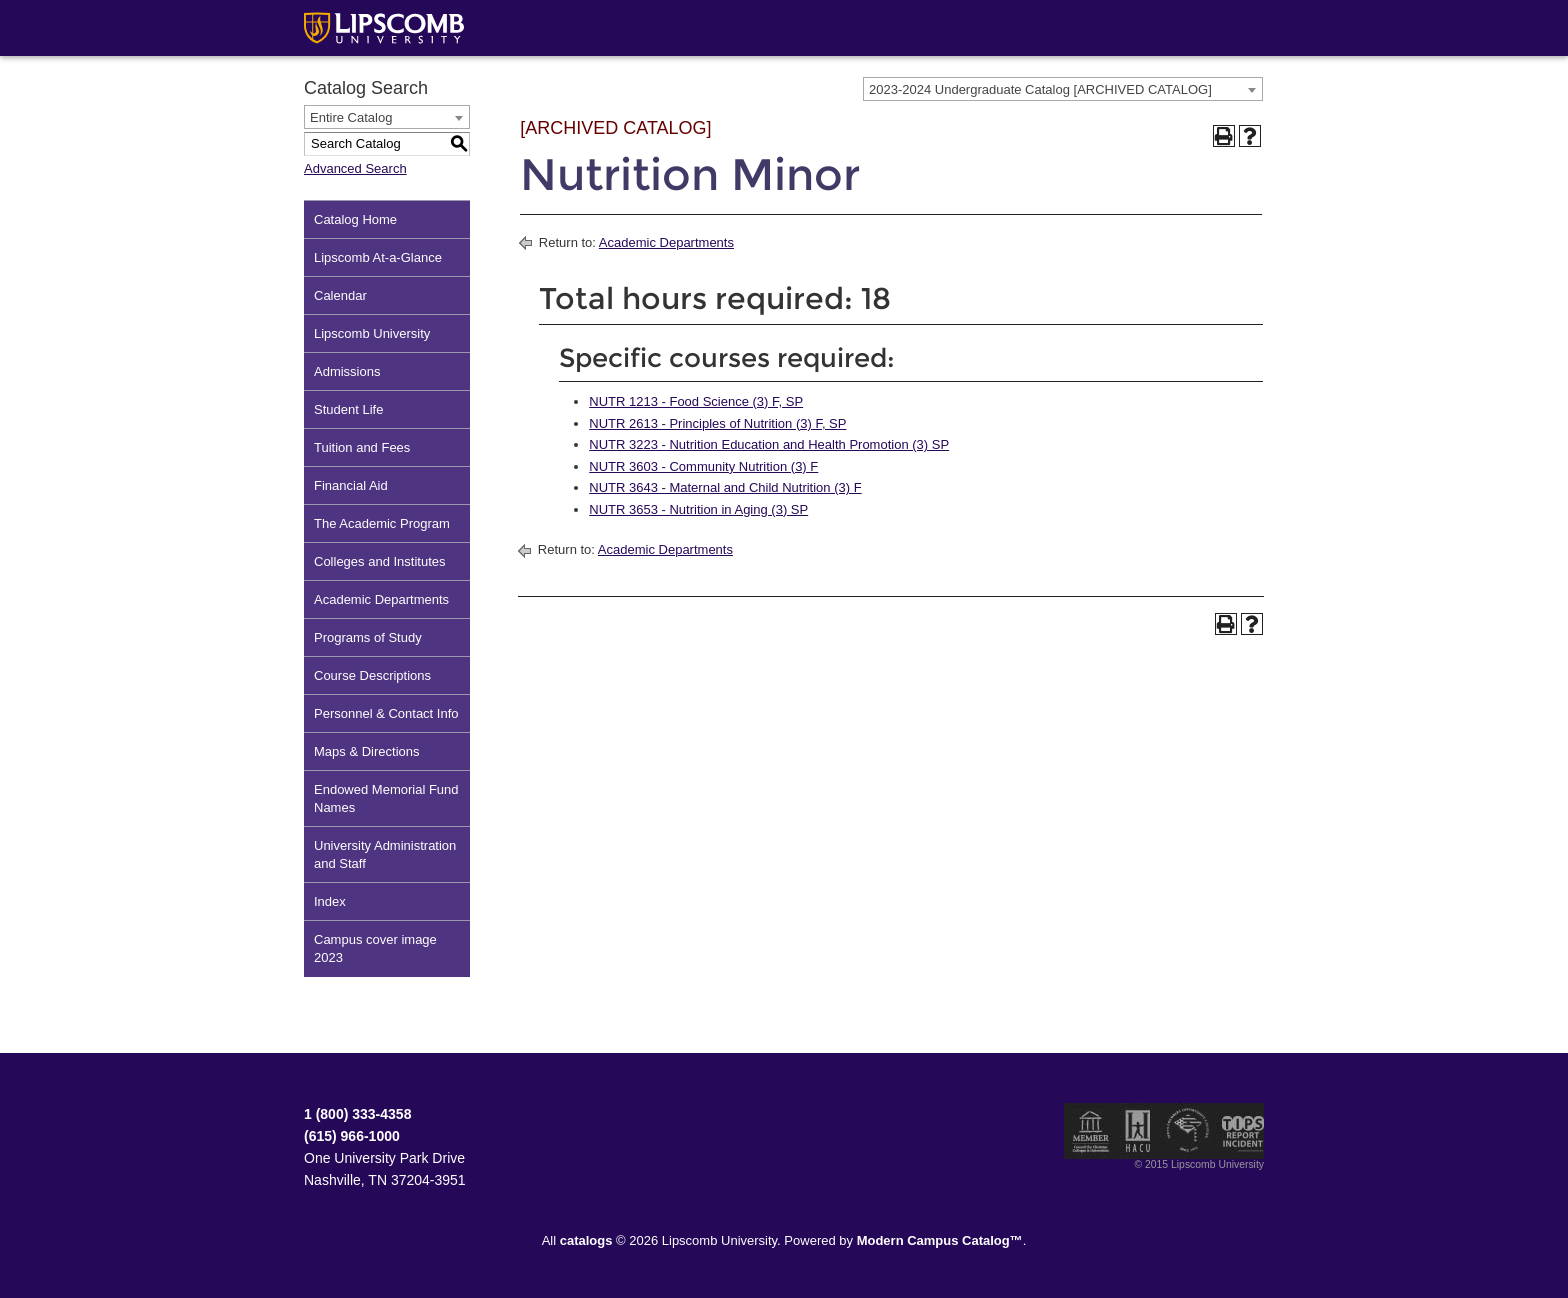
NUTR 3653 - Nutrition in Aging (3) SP (698, 509)
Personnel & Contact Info (386, 713)
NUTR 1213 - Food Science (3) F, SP (696, 401)
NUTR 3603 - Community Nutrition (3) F (703, 466)
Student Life (348, 409)
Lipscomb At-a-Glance (378, 257)
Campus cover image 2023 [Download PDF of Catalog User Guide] (375, 948)
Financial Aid (351, 485)
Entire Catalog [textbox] (351, 117)
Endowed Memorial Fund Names (386, 798)
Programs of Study (368, 637)
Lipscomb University (372, 333)
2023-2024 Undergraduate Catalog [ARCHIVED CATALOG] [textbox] (1040, 89)
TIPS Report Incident (1241, 1131)
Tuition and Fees (362, 447)
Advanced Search (355, 168)
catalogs (586, 1240)
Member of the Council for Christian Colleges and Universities (1091, 1131)
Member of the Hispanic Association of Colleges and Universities (1138, 1131)
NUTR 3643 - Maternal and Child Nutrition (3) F (725, 487)
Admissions (347, 371)
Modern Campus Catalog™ (940, 1240)
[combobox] (1063, 89)
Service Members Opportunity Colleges (1188, 1131)
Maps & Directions (366, 751)
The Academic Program (382, 523)
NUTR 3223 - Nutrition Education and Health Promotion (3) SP (769, 444)
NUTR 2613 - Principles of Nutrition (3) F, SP (717, 423)
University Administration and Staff (385, 854)
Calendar (340, 295)
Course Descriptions (372, 675)
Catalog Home (355, 219)
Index (330, 901)
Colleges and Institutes (380, 561)
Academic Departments (381, 599)
